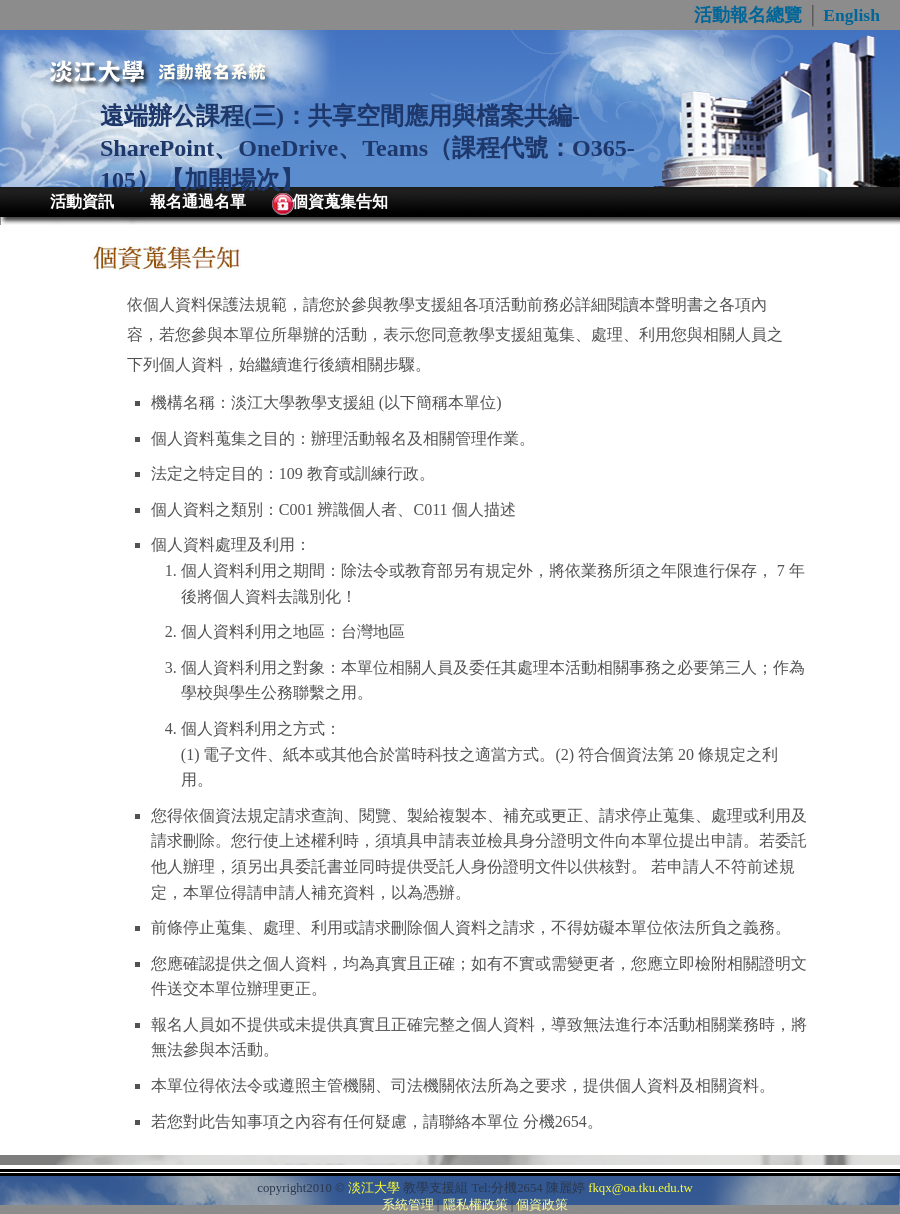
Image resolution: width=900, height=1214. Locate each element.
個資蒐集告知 (340, 201)
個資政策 (542, 1205)
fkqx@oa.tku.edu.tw (640, 1188)
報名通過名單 (198, 201)
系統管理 (408, 1205)
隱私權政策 (475, 1205)
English (851, 15)
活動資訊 (82, 201)
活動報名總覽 (748, 15)
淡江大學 (374, 1188)
